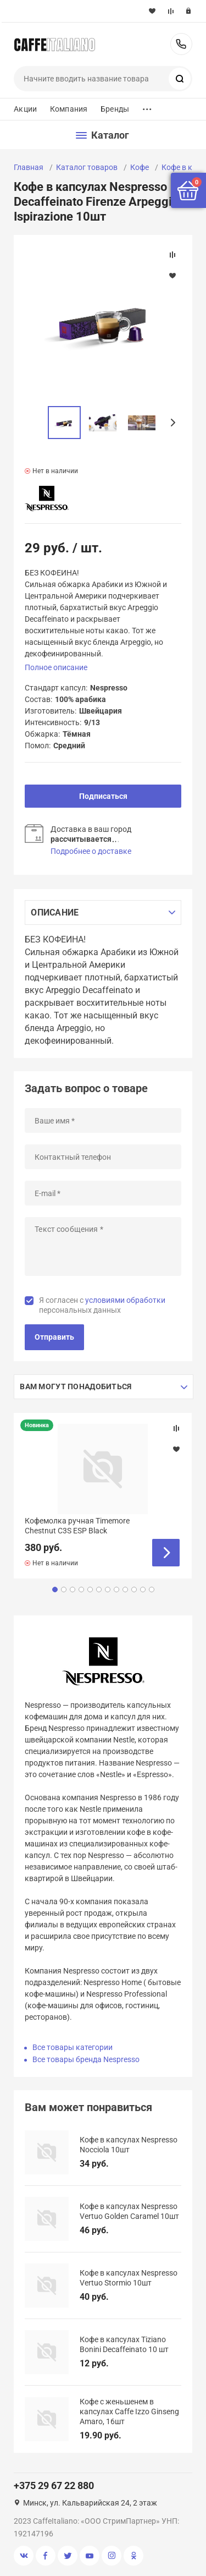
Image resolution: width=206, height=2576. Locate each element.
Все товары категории (72, 2047)
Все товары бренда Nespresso (86, 2059)
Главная (28, 167)
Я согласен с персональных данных (102, 1305)
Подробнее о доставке (91, 851)
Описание (55, 912)
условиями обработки (125, 1300)
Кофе (139, 167)
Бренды (115, 109)
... (147, 106)
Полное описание (56, 667)
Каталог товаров (87, 167)
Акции (25, 109)
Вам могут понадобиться (75, 1386)
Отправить (54, 1337)
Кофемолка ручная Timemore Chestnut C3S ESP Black (77, 1525)
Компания (68, 109)
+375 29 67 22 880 (181, 44)
